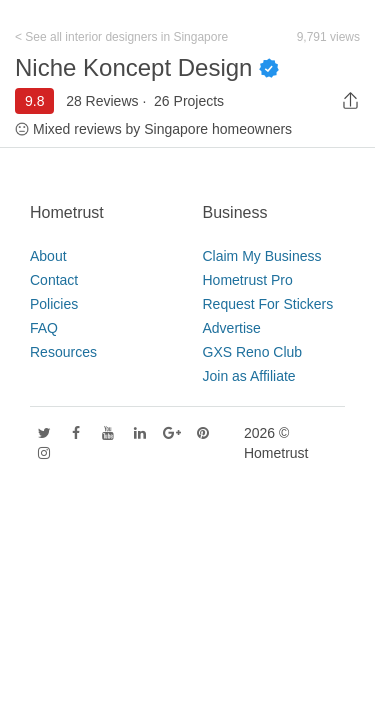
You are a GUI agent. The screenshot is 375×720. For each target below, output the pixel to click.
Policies (54, 304)
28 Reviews (102, 101)
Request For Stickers (268, 304)
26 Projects (189, 101)
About (48, 256)
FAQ (44, 328)
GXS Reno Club (253, 352)
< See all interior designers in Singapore (121, 37)
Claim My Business (262, 256)
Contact (54, 280)
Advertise (232, 328)
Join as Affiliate (249, 376)
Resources (63, 352)
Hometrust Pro (248, 280)
